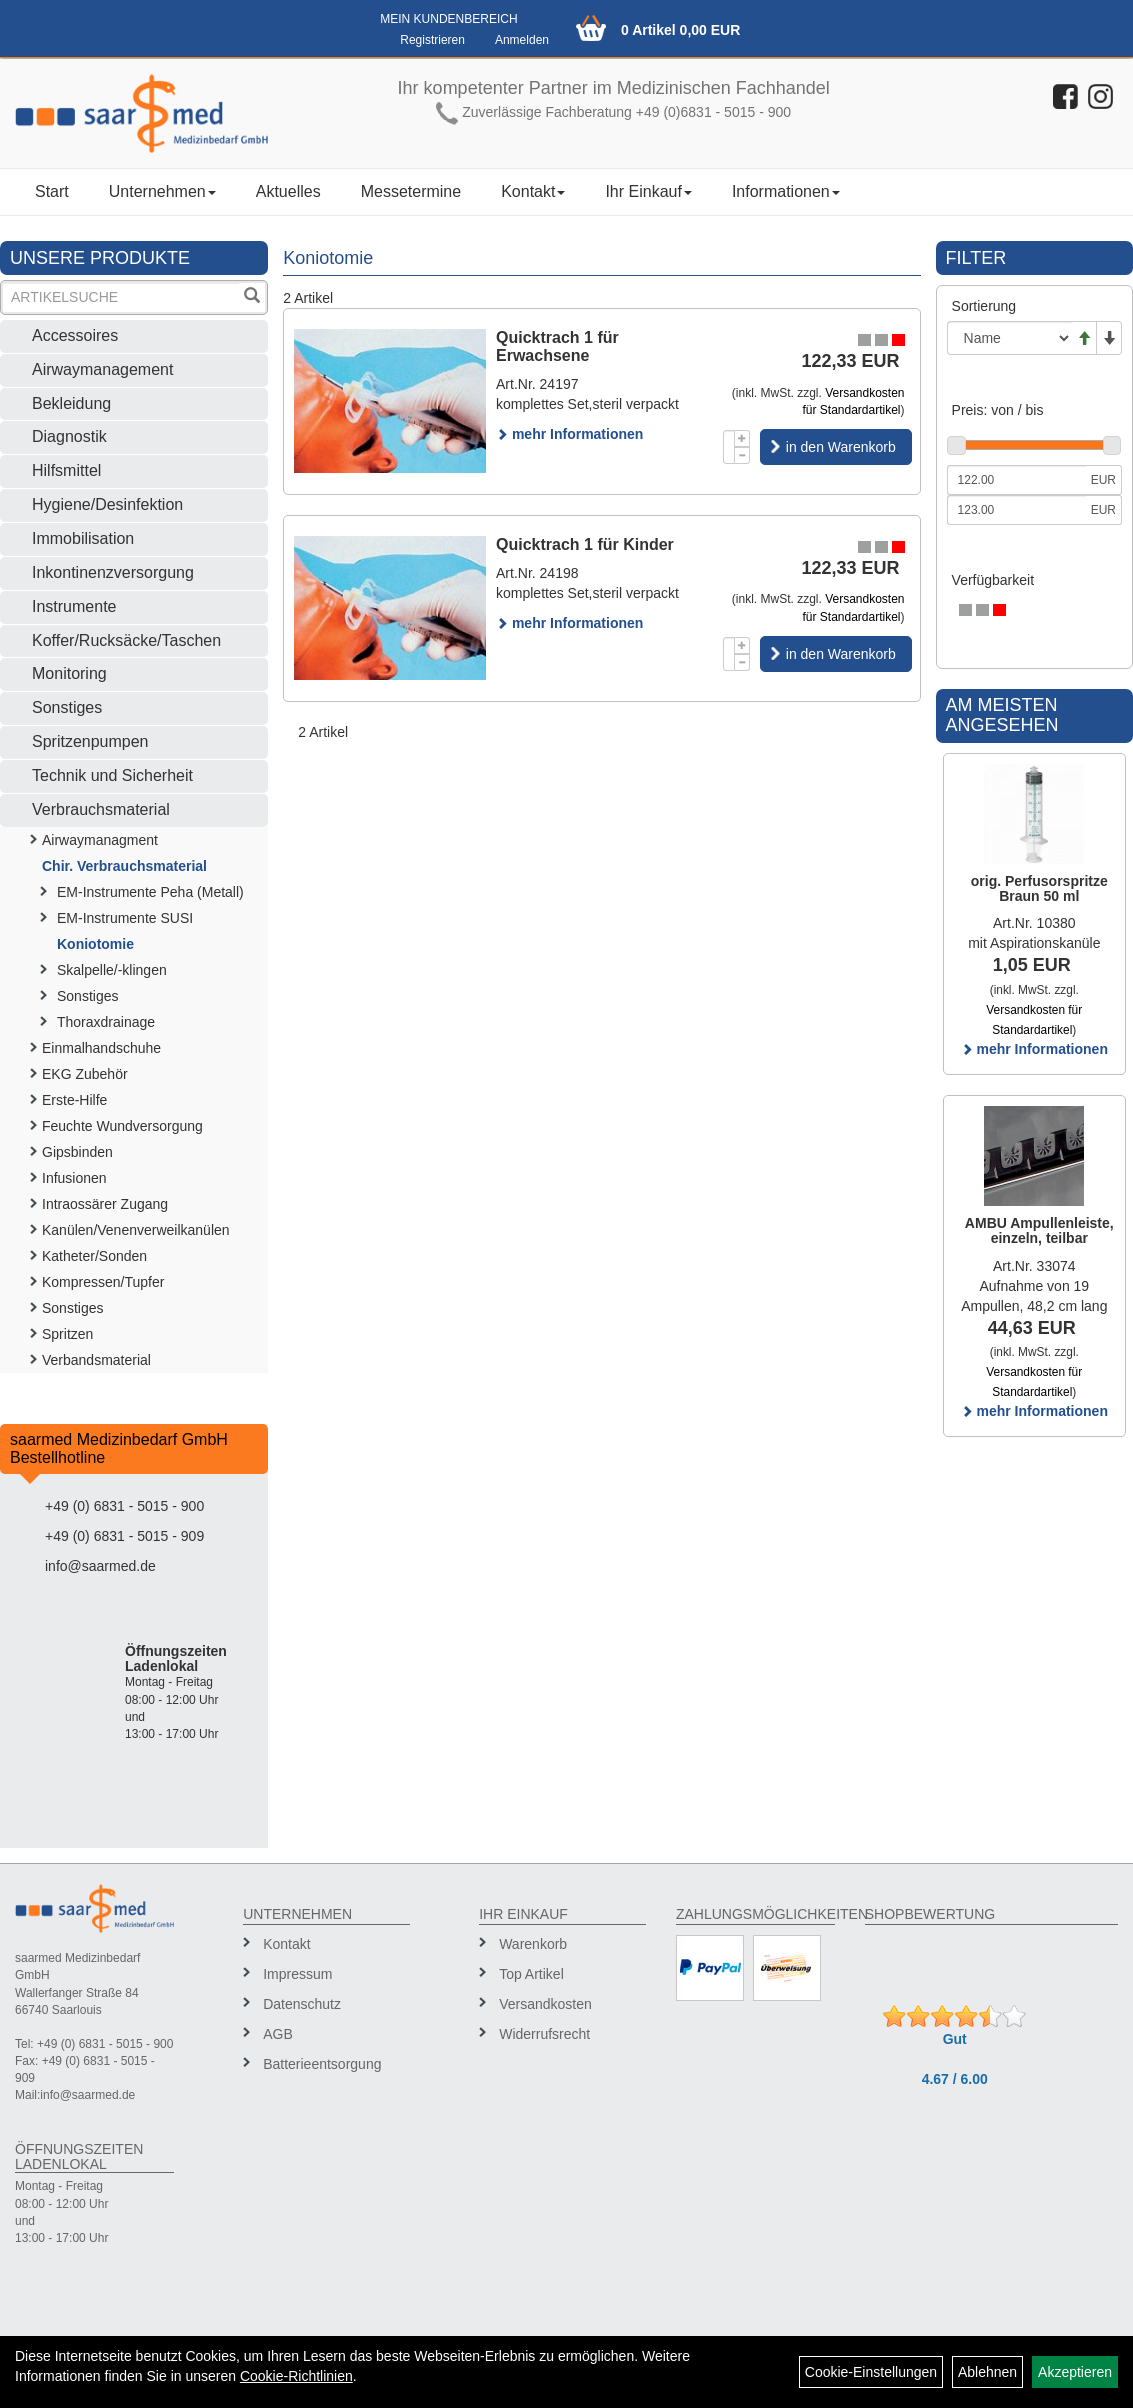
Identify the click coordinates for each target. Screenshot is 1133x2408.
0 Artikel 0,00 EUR (680, 30)
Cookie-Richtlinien (296, 2376)
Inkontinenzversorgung (113, 572)
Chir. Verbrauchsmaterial (124, 866)
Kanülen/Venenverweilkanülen (136, 1230)
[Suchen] (252, 297)
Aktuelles (288, 191)
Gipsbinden (77, 1152)
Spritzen (67, 1334)
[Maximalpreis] (1016, 510)
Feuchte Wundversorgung (122, 1126)
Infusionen (74, 1178)
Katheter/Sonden (94, 1256)
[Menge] (729, 447)
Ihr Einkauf (648, 191)
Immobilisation (83, 538)
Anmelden (522, 40)
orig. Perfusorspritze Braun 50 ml (1039, 888)
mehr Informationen (569, 434)
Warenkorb (533, 1944)
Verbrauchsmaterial (101, 809)
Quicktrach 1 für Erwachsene (557, 346)
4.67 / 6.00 (955, 2079)
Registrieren (432, 40)
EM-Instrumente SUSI (125, 918)
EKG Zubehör (85, 1074)
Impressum (297, 1974)
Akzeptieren (1075, 2372)
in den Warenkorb (841, 447)
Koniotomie (95, 944)
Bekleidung (71, 403)
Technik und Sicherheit (112, 775)
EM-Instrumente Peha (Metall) (150, 892)
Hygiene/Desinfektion (107, 504)
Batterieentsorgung (322, 2064)
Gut (955, 2039)
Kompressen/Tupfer (103, 1282)
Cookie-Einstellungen (871, 2372)
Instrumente (74, 606)
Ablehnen (987, 2372)
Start (52, 191)
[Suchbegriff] (121, 297)
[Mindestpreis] (1016, 480)
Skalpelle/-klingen (112, 970)
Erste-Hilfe (74, 1100)
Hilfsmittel (66, 470)
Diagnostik (69, 436)
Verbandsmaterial (96, 1360)
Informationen (786, 191)
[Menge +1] (742, 438)
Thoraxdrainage (106, 1022)
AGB (278, 2034)
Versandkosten (545, 2004)
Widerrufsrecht (544, 2034)
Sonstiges (67, 707)
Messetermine (411, 191)
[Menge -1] (742, 455)
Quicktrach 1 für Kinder (585, 544)
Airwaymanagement (102, 369)
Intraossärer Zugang (105, 1204)
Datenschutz (302, 2004)
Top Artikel (531, 1974)
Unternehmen (162, 191)
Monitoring (69, 673)
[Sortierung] (1009, 338)
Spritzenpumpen (90, 741)
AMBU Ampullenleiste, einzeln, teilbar (1039, 1230)
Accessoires (75, 335)
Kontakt (533, 191)
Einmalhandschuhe (101, 1048)
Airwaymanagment (100, 840)
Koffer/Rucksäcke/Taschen (126, 640)
